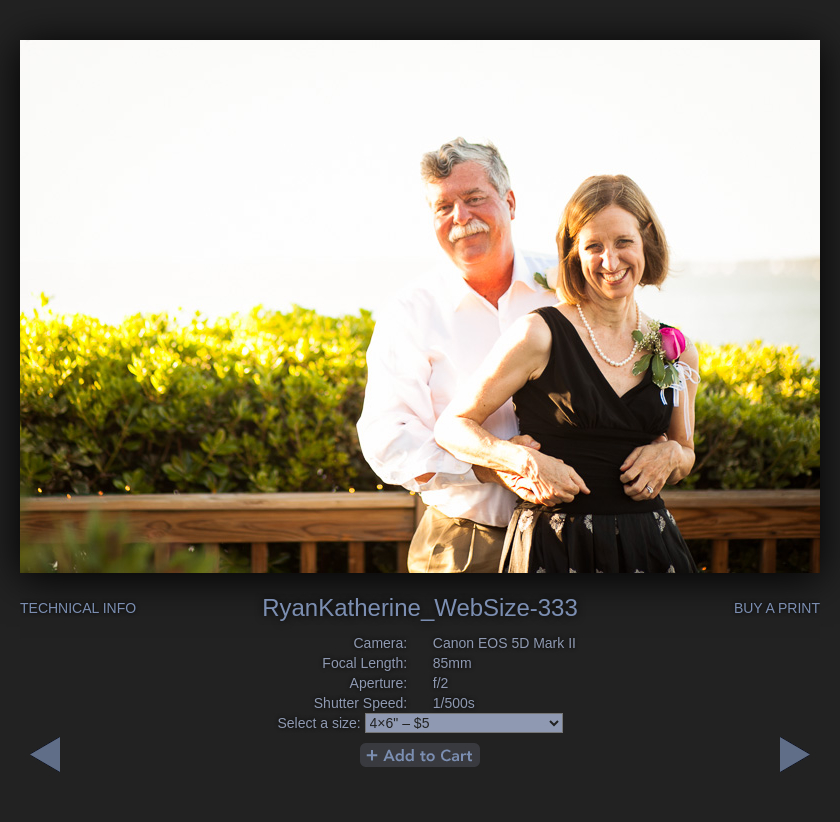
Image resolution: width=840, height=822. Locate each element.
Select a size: (318, 723)
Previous (795, 754)
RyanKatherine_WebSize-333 (420, 607)
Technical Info (78, 608)
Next (45, 754)
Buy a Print (777, 608)
